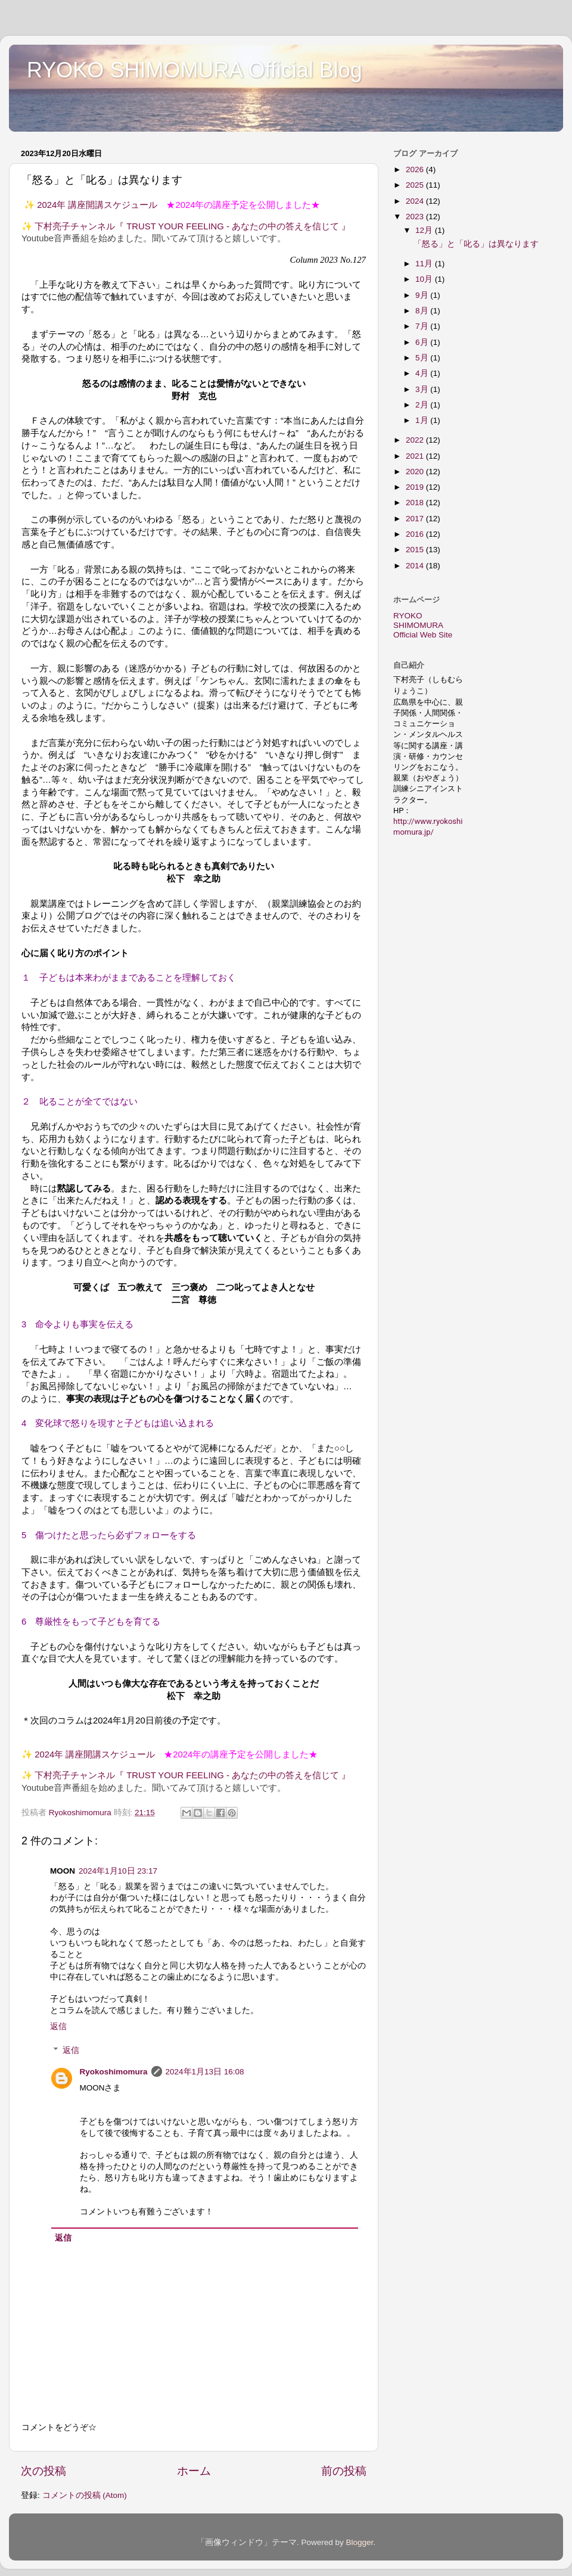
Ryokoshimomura (114, 2071)
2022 (416, 439)
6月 (422, 342)
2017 (416, 518)
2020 (416, 471)
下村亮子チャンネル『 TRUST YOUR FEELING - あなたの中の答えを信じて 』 (192, 226)
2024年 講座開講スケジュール (97, 205)
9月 (422, 295)
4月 (422, 373)
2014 (416, 565)
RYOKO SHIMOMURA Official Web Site (422, 625)
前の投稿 (343, 2471)
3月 (422, 389)
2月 (422, 404)
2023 (416, 216)
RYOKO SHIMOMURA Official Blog (194, 70)
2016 (416, 534)
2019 (416, 487)
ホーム (194, 2471)
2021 (416, 456)
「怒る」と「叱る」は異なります (476, 243)
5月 (422, 357)
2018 (416, 502)
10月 (425, 279)
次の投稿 (43, 2471)
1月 (422, 420)
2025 (416, 185)
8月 (422, 310)
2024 (416, 201)
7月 (422, 326)
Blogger (359, 2542)
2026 (416, 169)
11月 (425, 263)
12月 (425, 230)
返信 (58, 2026)
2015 (416, 549)
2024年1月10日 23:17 (118, 1870)
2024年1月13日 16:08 (205, 2071)
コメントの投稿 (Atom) (84, 2495)
